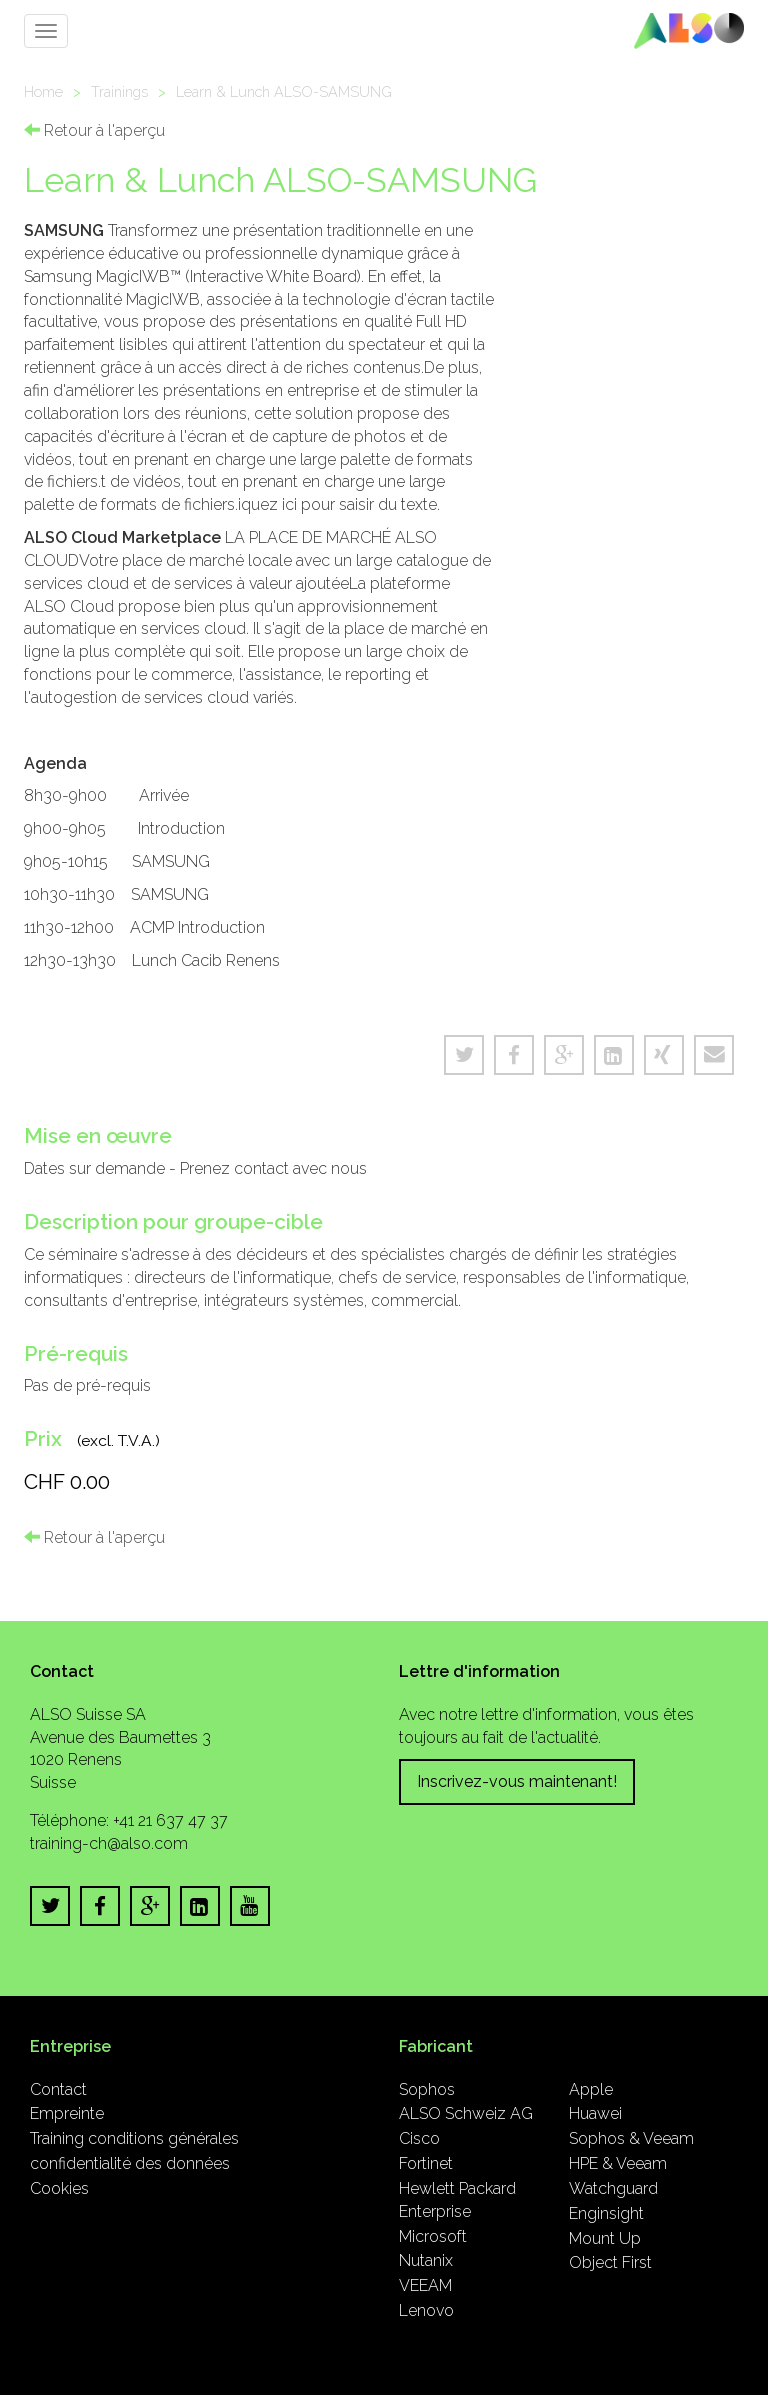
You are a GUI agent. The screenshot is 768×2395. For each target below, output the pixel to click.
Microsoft (433, 2236)
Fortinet (426, 2163)
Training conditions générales (134, 2138)
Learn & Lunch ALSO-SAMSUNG (284, 91)
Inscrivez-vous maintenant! (517, 1781)
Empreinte (67, 2113)
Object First (610, 2262)
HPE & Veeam (618, 2163)
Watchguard (613, 2188)
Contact (58, 2089)
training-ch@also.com (109, 1843)
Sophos (427, 2089)
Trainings (119, 91)
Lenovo (426, 2310)
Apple (591, 2089)
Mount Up (605, 2238)
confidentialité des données (130, 2163)
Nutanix (426, 2260)
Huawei (595, 2113)
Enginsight (606, 2213)
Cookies (59, 2188)
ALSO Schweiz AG (466, 2113)
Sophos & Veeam (631, 2138)
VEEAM (425, 2285)
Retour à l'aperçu (94, 130)
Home (43, 91)
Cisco (419, 2138)
